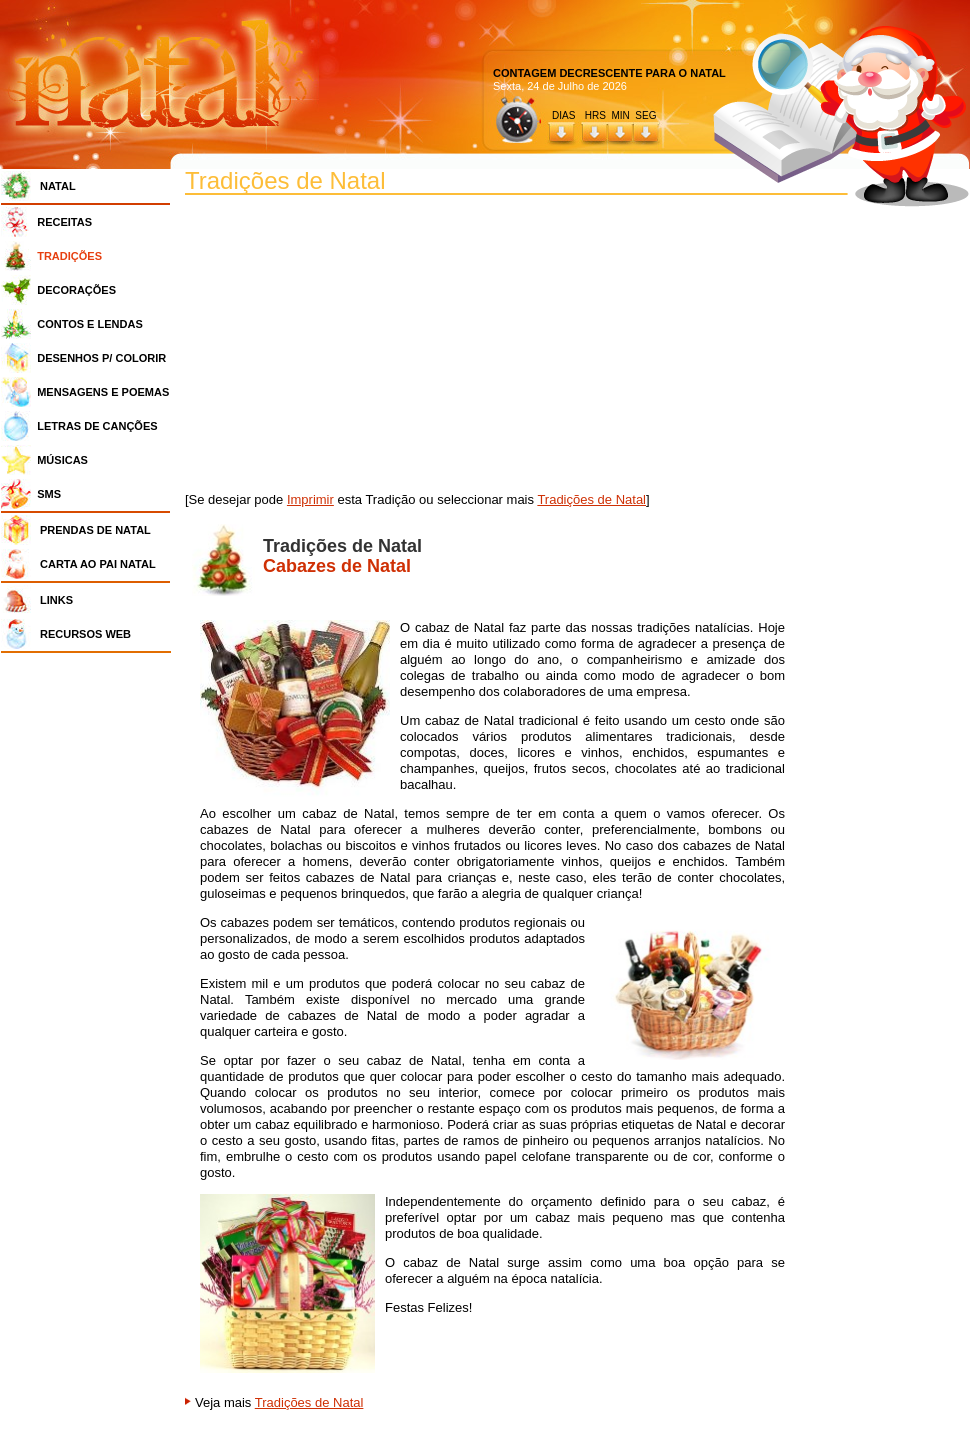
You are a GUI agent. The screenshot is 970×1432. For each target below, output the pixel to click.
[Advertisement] (91, 960)
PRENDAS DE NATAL (95, 530)
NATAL (58, 186)
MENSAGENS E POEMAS (103, 392)
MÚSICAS (62, 460)
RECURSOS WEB (85, 634)
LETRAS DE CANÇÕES (97, 426)
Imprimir (310, 499)
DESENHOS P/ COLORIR (101, 358)
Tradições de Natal (591, 499)
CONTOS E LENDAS (90, 324)
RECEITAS (64, 222)
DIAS (563, 115)
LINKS (56, 600)
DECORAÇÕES (76, 290)
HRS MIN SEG (622, 115)
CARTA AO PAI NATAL (98, 564)
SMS (49, 494)
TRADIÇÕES (69, 256)
